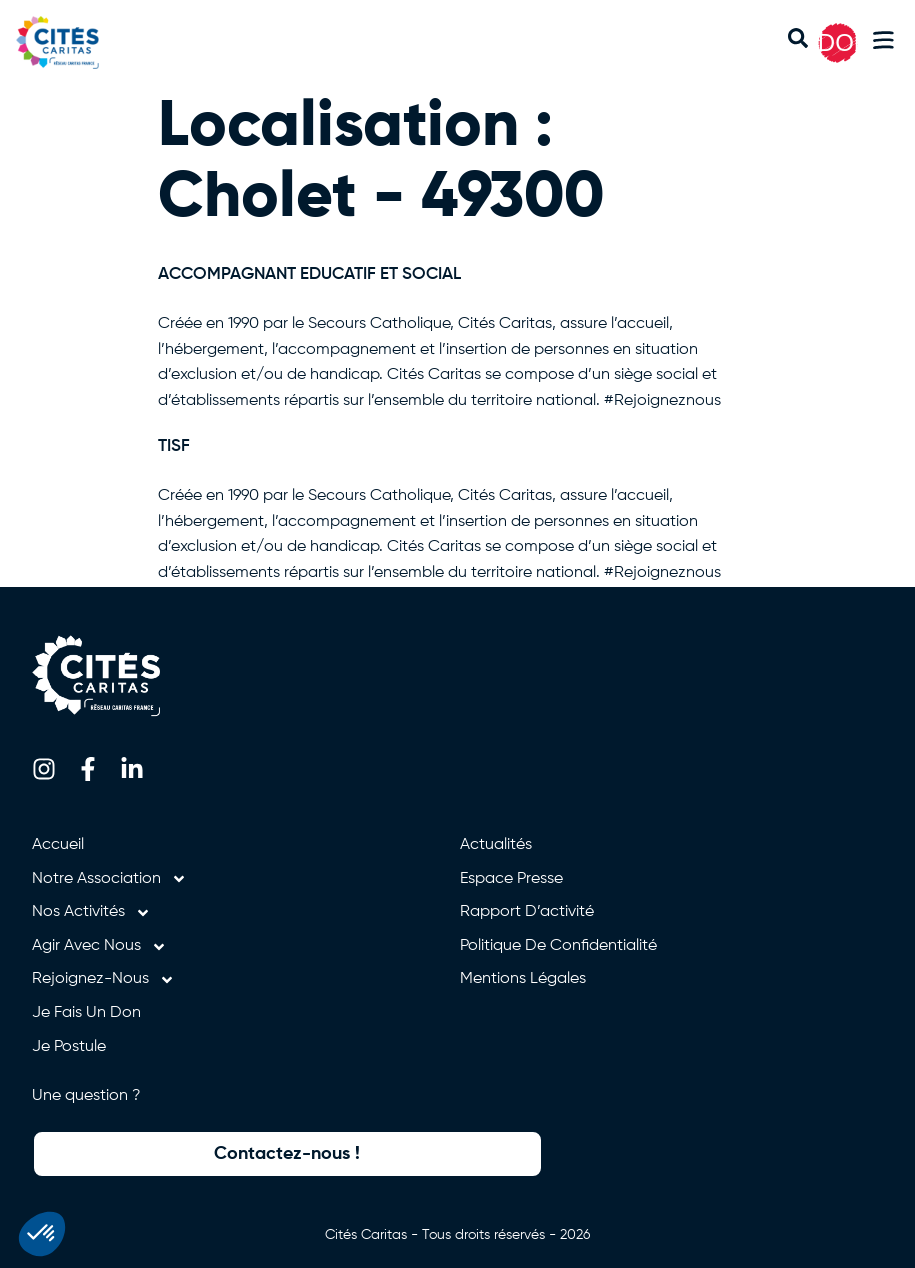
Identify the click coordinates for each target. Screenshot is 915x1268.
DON (844, 42)
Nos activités (91, 913)
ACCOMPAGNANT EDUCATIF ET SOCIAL (309, 274)
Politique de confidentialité (558, 946)
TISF (174, 446)
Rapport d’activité (527, 912)
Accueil (58, 845)
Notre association (109, 880)
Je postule (69, 1047)
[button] (883, 42)
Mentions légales (523, 979)
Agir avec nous (99, 947)
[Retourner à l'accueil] (68, 42)
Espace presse (511, 879)
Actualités (496, 845)
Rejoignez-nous (103, 980)
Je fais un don (86, 1013)
